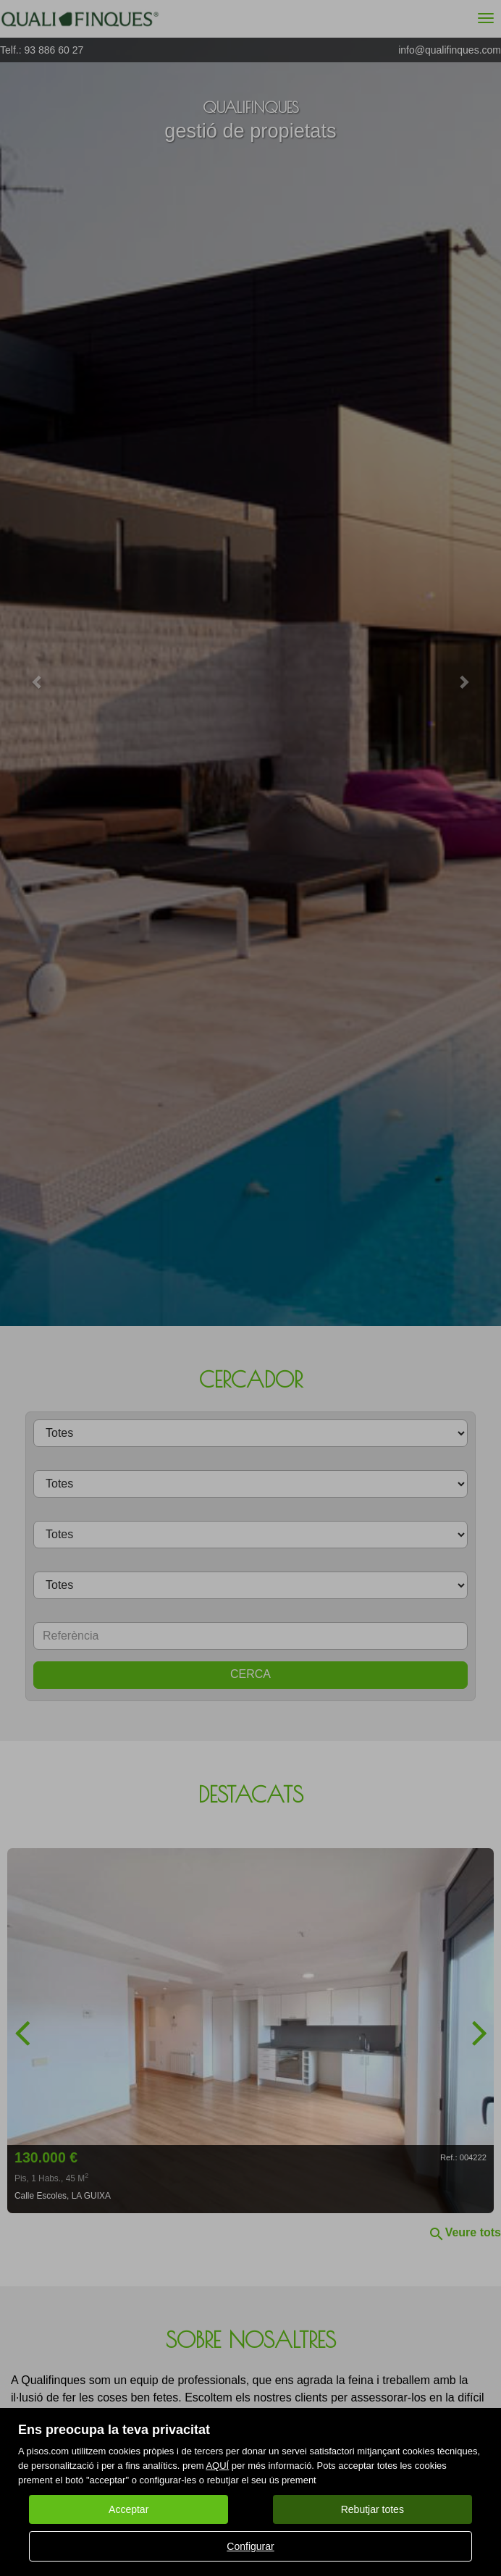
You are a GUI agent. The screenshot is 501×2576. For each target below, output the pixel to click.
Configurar (250, 2546)
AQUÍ (217, 2465)
